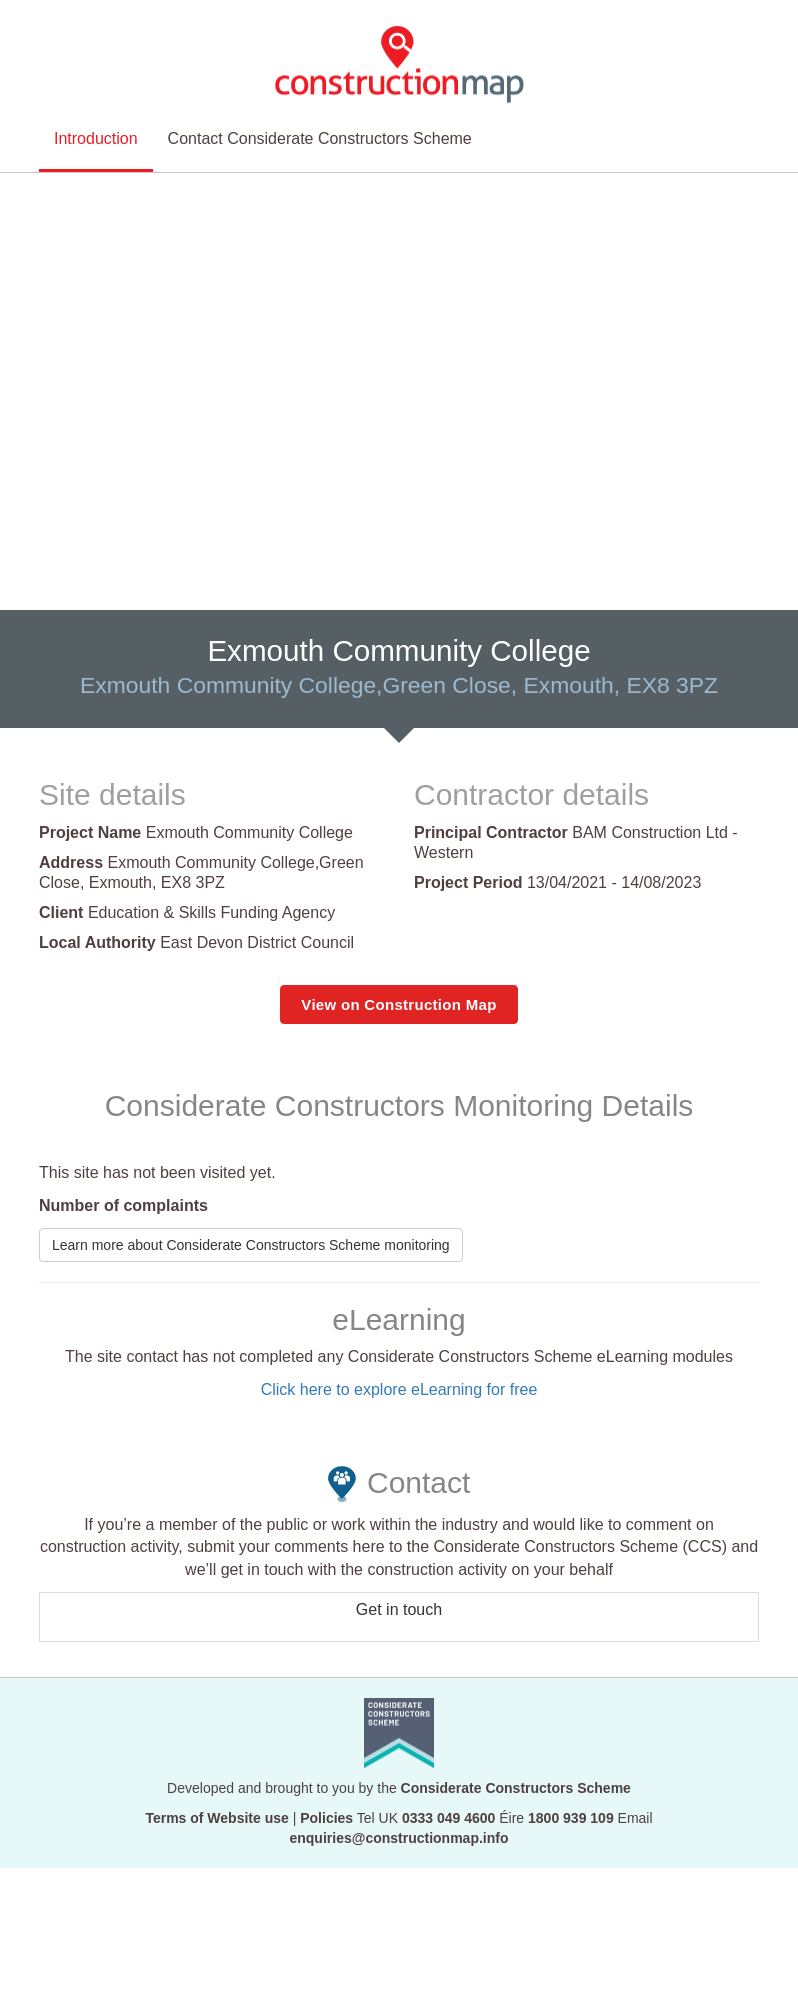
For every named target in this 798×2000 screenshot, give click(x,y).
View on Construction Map (398, 1004)
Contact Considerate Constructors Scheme (320, 115)
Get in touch (399, 1610)
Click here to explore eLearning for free (399, 1389)
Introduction (96, 115)
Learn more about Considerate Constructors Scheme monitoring (251, 1245)
